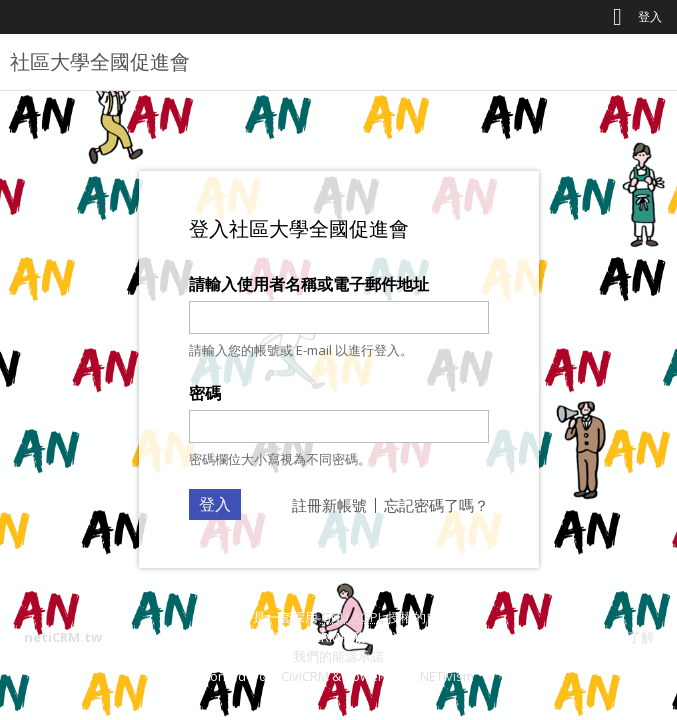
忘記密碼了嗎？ (436, 505)
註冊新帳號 (329, 505)
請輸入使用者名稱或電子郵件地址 (309, 284)
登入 (650, 16)
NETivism (447, 676)
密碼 (205, 393)
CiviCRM (305, 676)
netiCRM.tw (63, 637)
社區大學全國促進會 (100, 61)
